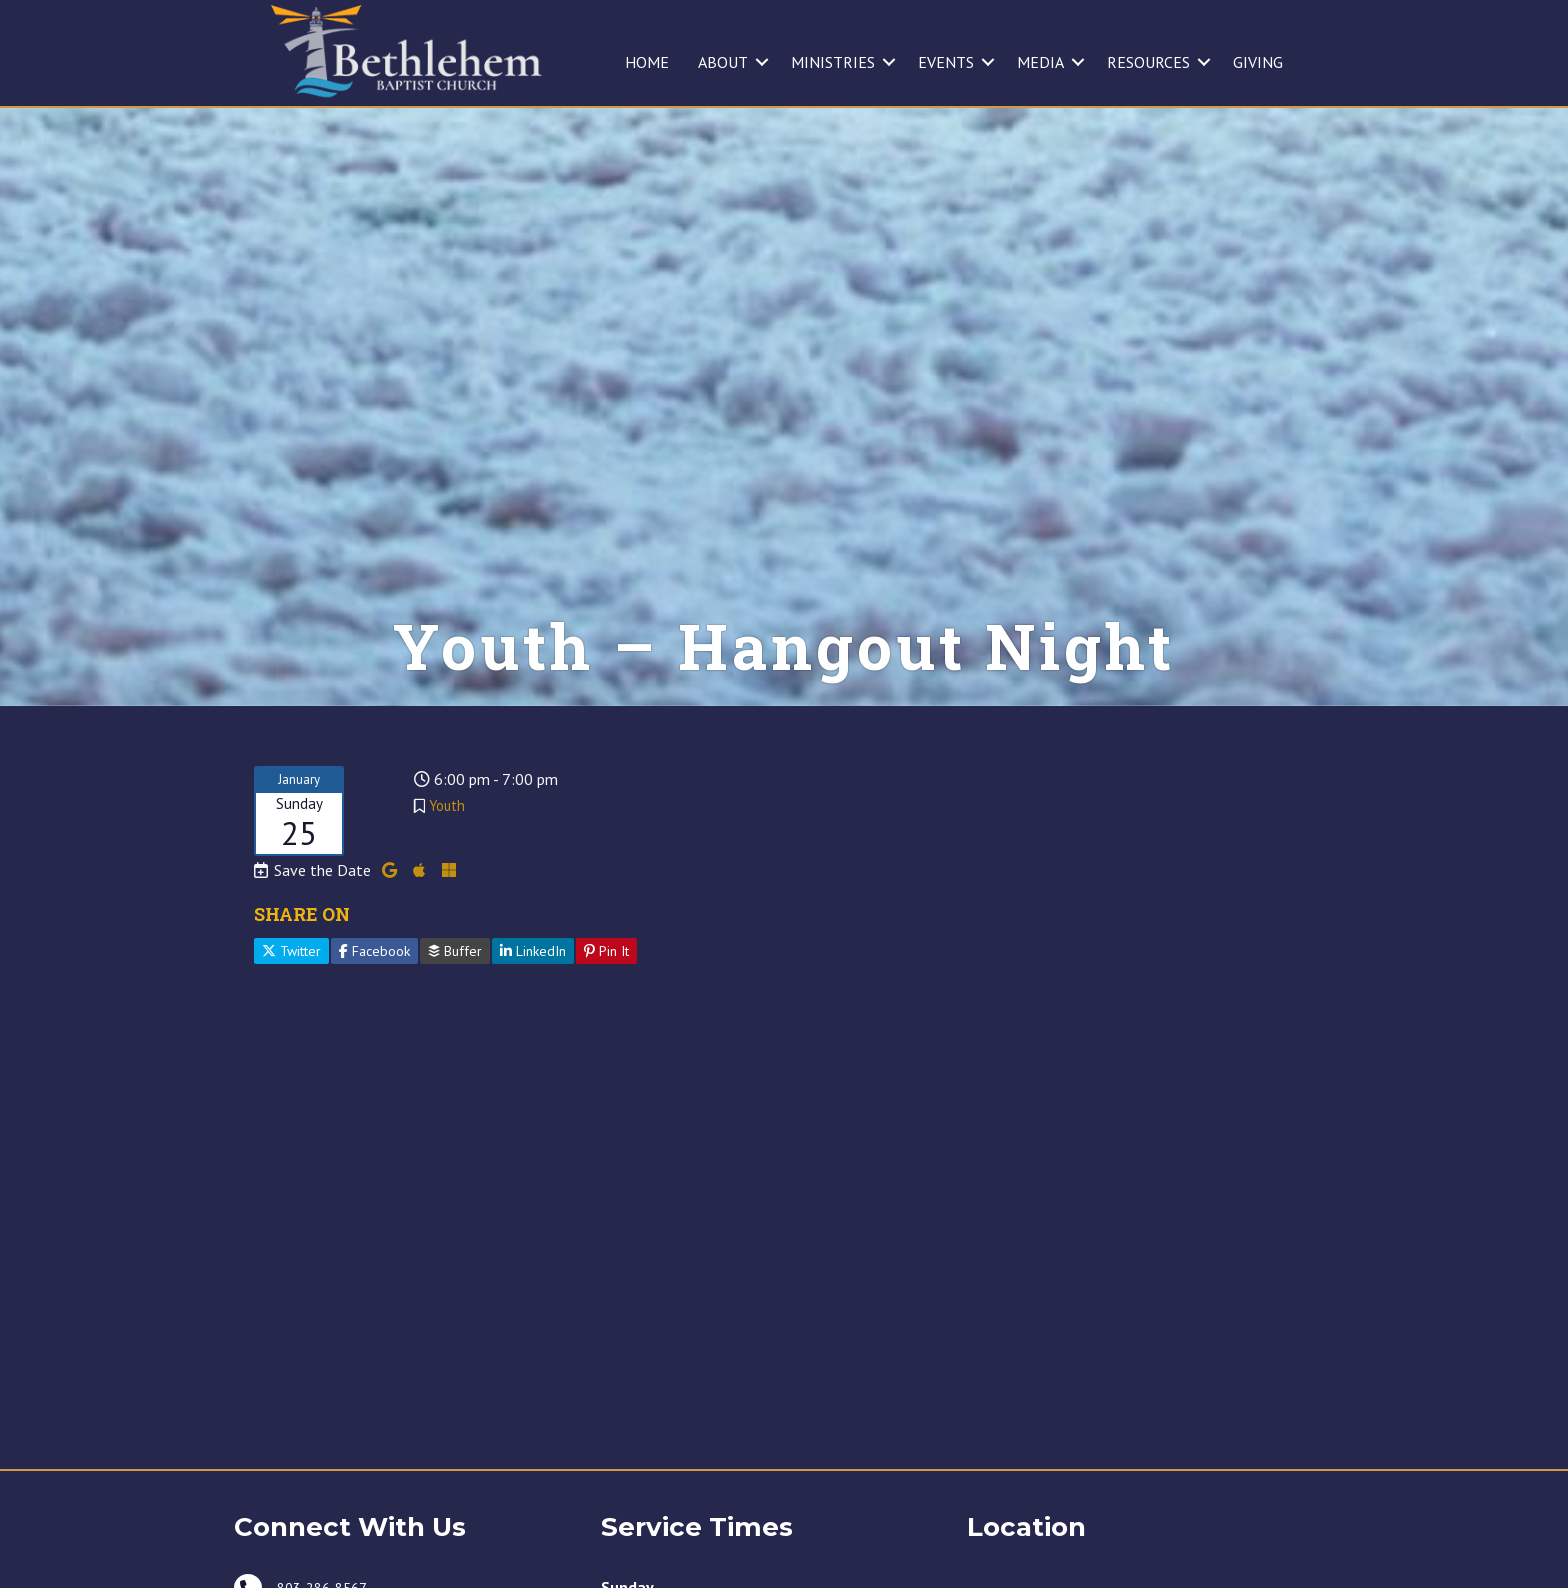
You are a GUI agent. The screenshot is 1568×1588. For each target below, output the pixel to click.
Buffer (455, 988)
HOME (647, 62)
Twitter (291, 988)
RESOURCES (1148, 62)
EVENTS (946, 62)
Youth (447, 842)
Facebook (374, 988)
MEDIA (1040, 62)
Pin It (606, 988)
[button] (762, 62)
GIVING (1258, 62)
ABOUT (723, 62)
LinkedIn (533, 988)
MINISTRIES (833, 62)
